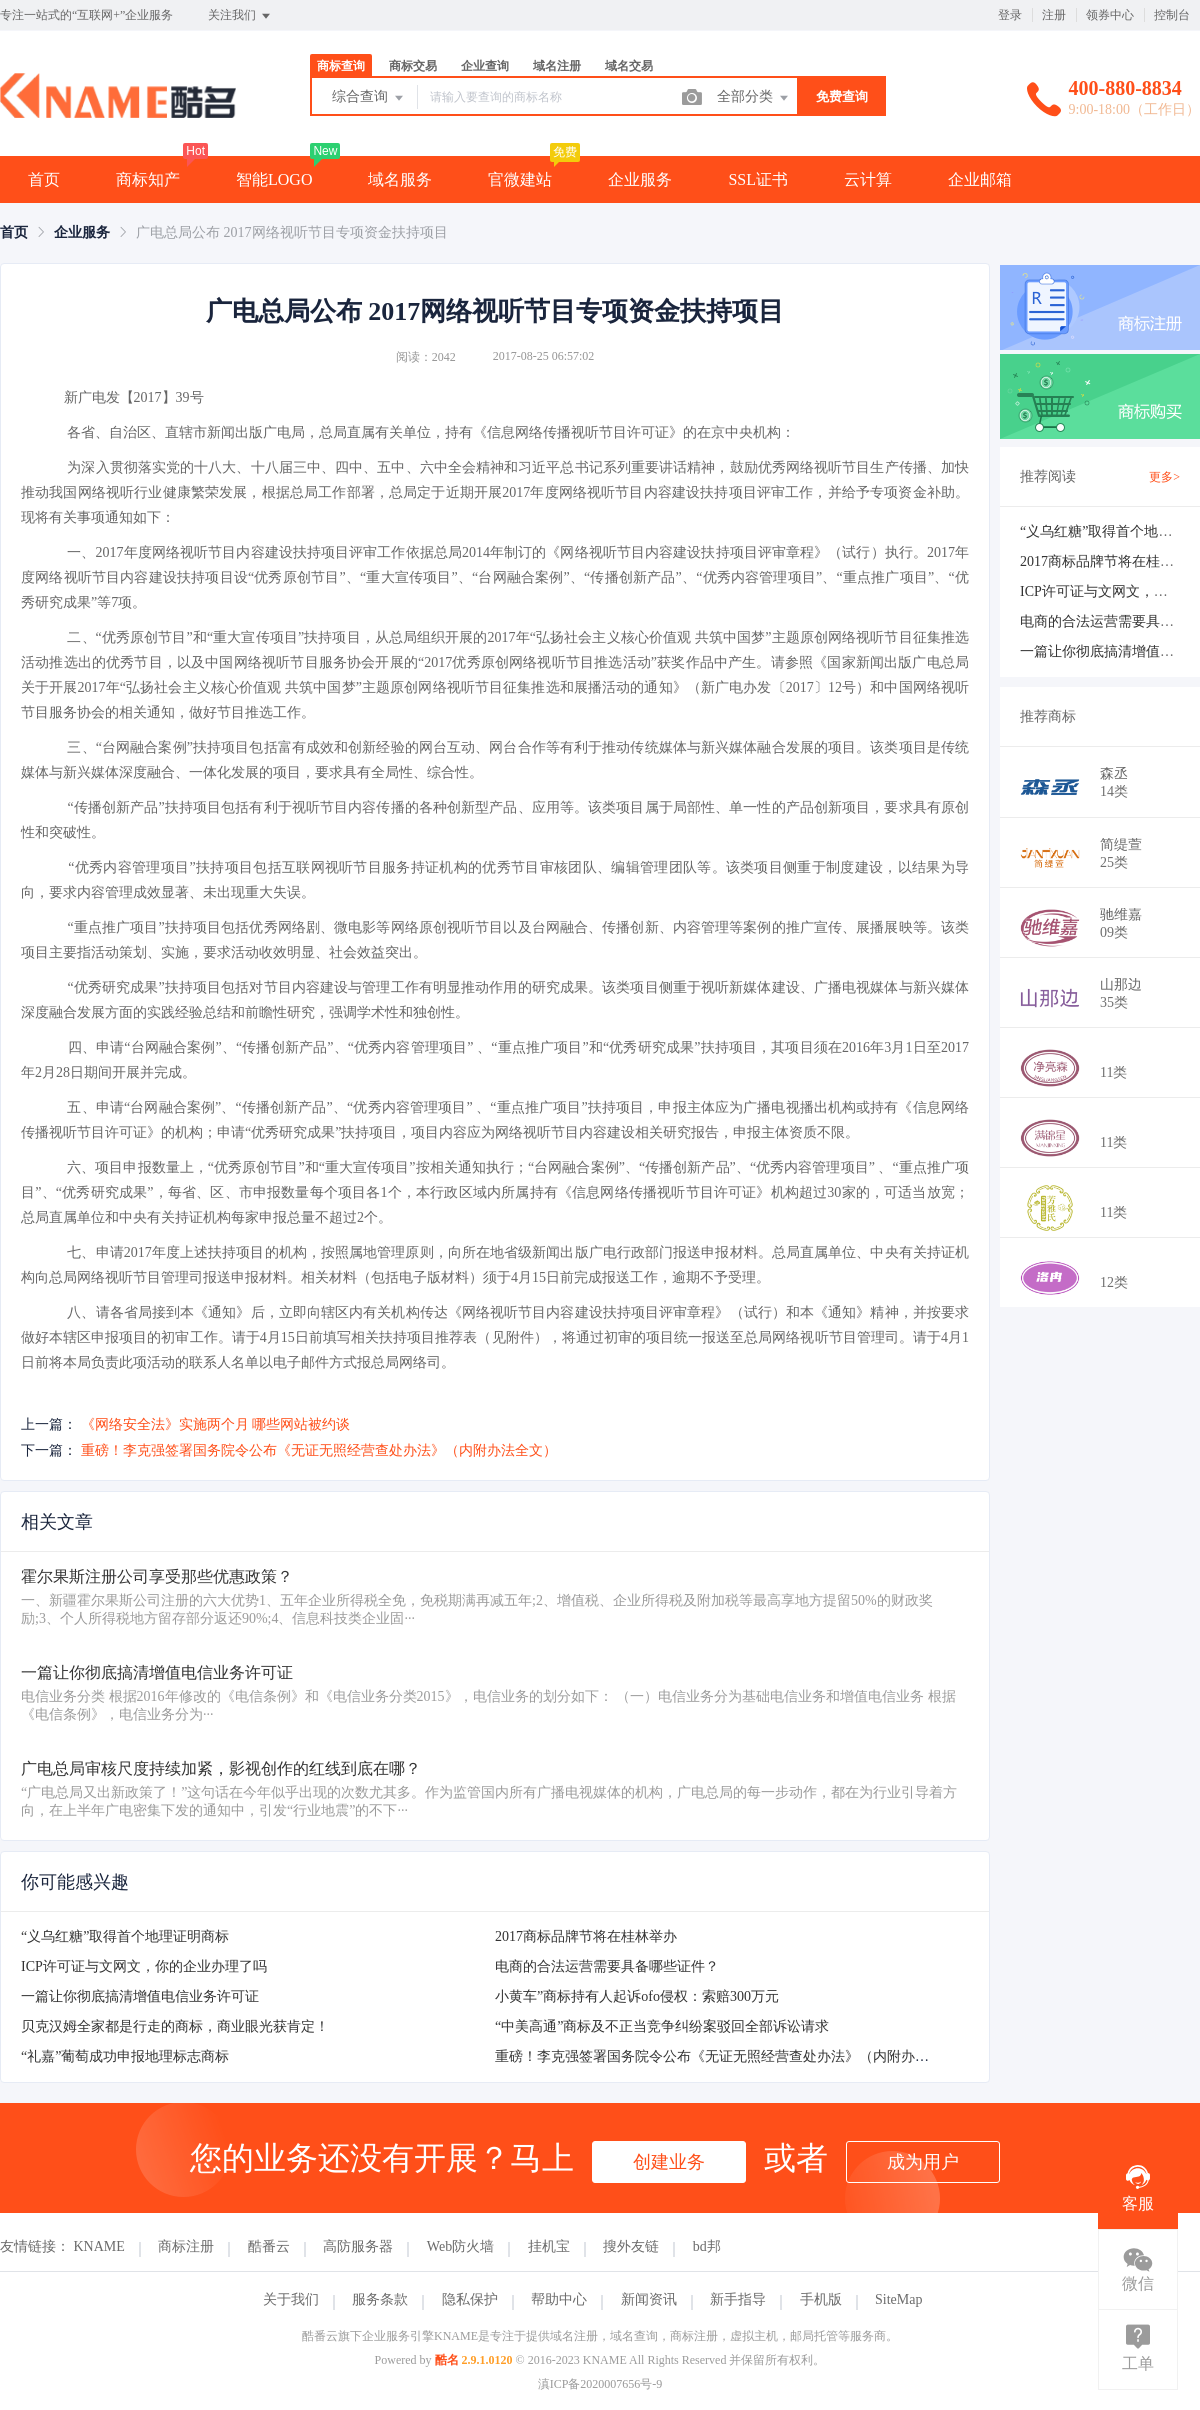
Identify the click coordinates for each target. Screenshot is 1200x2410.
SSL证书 (758, 179)
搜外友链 (631, 2246)
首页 (44, 179)
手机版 (821, 2299)
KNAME (99, 2246)
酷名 (447, 2360)
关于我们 (291, 2299)
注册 (1054, 15)
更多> (1164, 477)
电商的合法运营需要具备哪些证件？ (607, 1966)
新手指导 (738, 2299)
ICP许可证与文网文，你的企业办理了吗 (144, 1966)
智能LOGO (274, 179)
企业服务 (640, 179)
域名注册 (557, 66)
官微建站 (520, 179)
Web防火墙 (460, 2246)
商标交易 (413, 66)
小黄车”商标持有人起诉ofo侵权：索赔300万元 (637, 1996)
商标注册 (186, 2246)
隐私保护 (470, 2299)
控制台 (1172, 15)
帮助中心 (559, 2299)
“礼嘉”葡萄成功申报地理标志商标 (125, 2056)
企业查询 (485, 66)
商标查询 (341, 66)
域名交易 (629, 66)
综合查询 (369, 98)
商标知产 (148, 179)
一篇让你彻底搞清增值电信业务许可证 (140, 1996)
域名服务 (400, 179)
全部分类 (754, 98)
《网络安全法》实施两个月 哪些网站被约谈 (216, 1424)
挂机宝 (549, 2246)
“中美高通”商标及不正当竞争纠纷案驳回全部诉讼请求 (662, 2026)
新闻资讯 (649, 2299)
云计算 (868, 179)
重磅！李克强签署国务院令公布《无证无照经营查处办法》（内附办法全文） (319, 1450)
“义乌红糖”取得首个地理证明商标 (125, 1936)
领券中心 (1110, 15)
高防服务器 (358, 2246)
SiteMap (898, 2299)
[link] (14, 232)
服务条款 (380, 2299)
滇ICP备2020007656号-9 (600, 2384)
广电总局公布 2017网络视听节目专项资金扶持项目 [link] (292, 232)
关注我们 (240, 16)
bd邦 (707, 2246)
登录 (1010, 15)
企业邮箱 (980, 179)
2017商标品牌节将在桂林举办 (586, 1936)
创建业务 (669, 2162)
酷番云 (269, 2246)
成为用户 (923, 2162)
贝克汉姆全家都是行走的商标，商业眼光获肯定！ (175, 2026)
